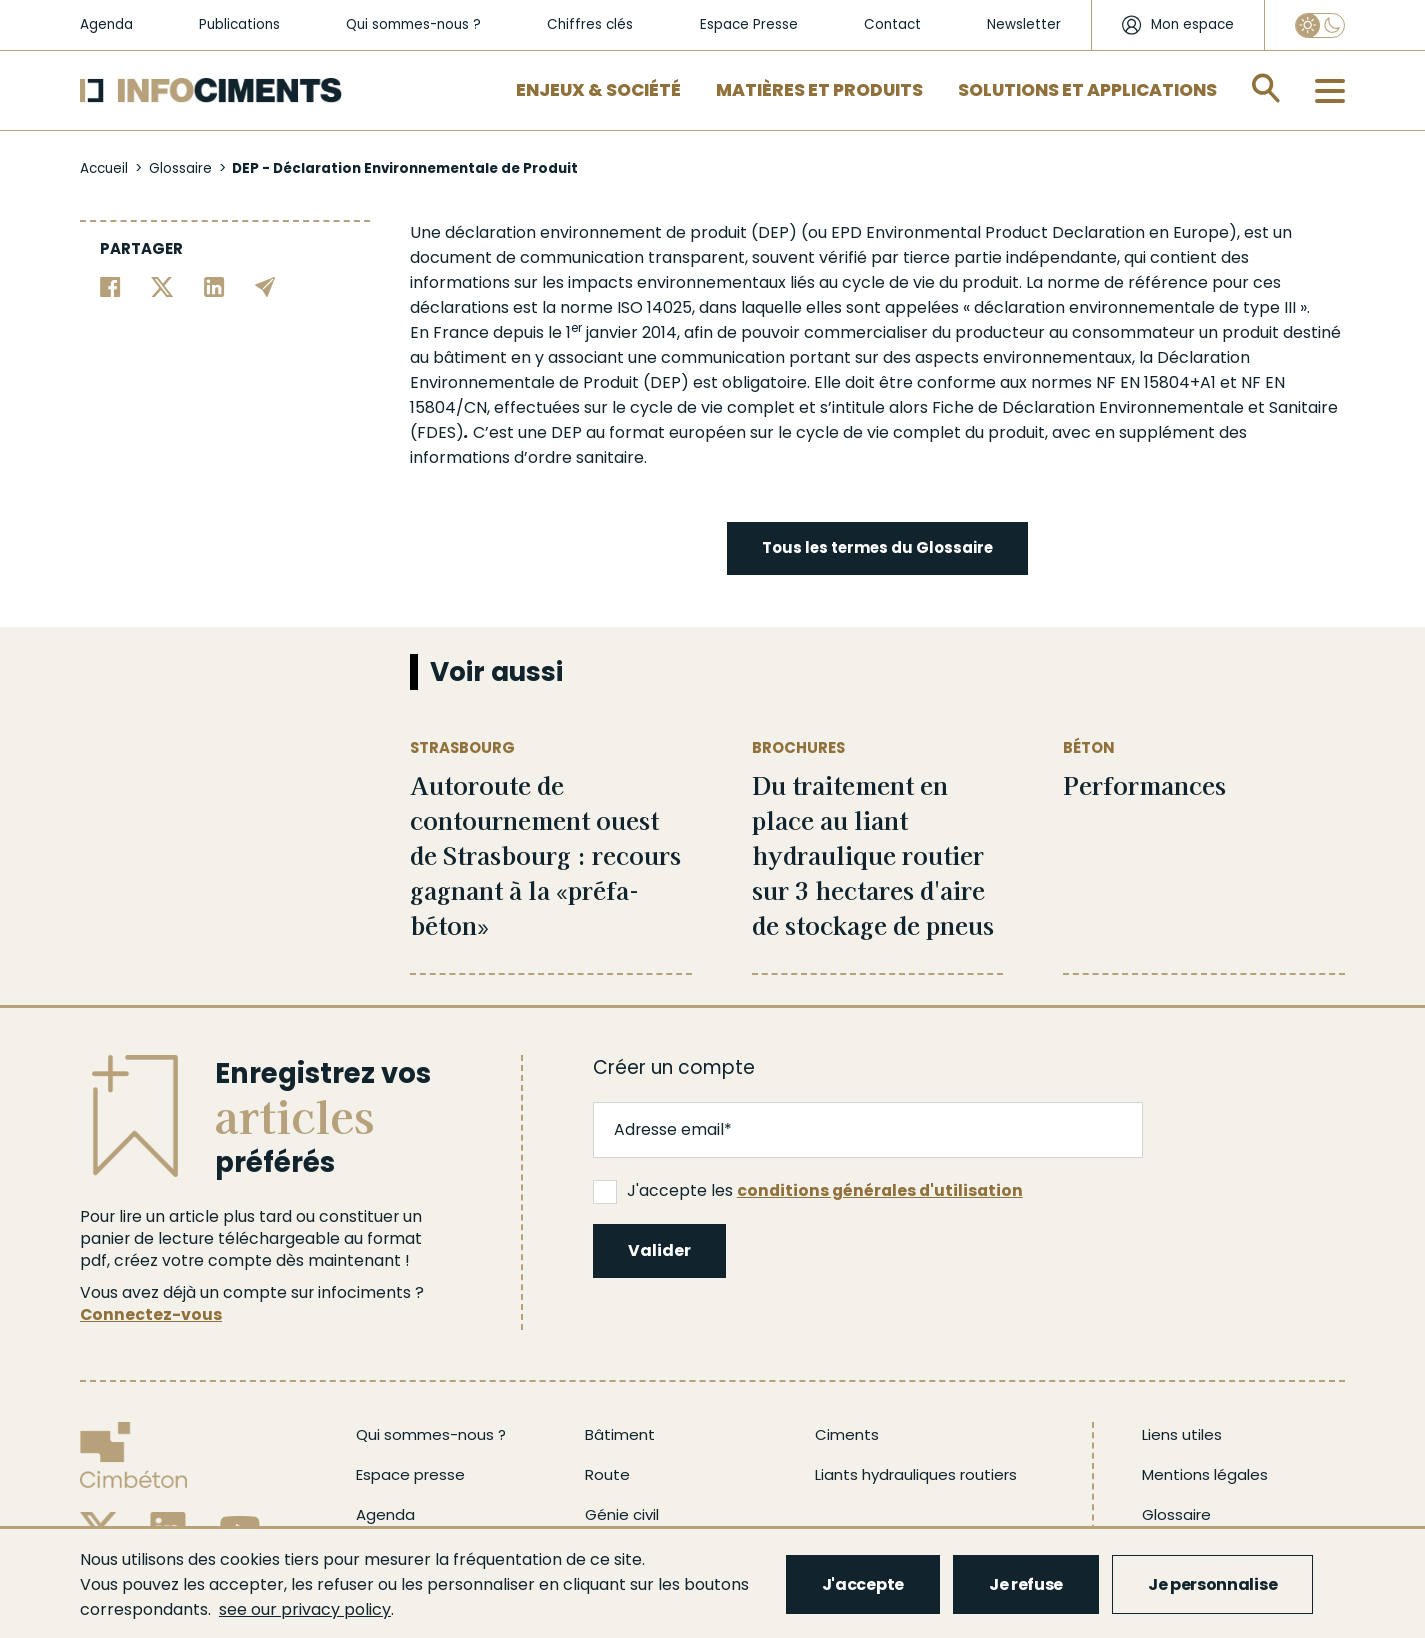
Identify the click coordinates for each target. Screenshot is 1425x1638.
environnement (601, 232)
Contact (892, 24)
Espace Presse (749, 24)
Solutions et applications (1087, 90)
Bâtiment (620, 1434)
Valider (659, 1250)
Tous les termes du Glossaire (877, 547)
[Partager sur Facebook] (110, 285)
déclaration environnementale (1094, 307)
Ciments (847, 1434)
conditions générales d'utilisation (880, 1190)
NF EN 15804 (1143, 382)
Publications (239, 24)
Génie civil (622, 1514)
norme (1073, 282)
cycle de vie (888, 282)
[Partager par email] (265, 285)
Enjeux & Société (598, 90)
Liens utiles (1182, 1434)
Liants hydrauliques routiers (916, 1474)
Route (607, 1474)
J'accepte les (808, 1191)
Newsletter (1024, 24)
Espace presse (410, 1474)
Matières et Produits (819, 90)
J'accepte (863, 1584)
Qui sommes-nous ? (413, 24)
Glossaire (180, 168)
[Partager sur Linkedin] (214, 285)
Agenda (106, 24)
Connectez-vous (151, 1314)
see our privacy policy (305, 1609)
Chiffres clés (590, 24)
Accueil (104, 168)
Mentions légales (1205, 1474)
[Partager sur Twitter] (162, 285)
